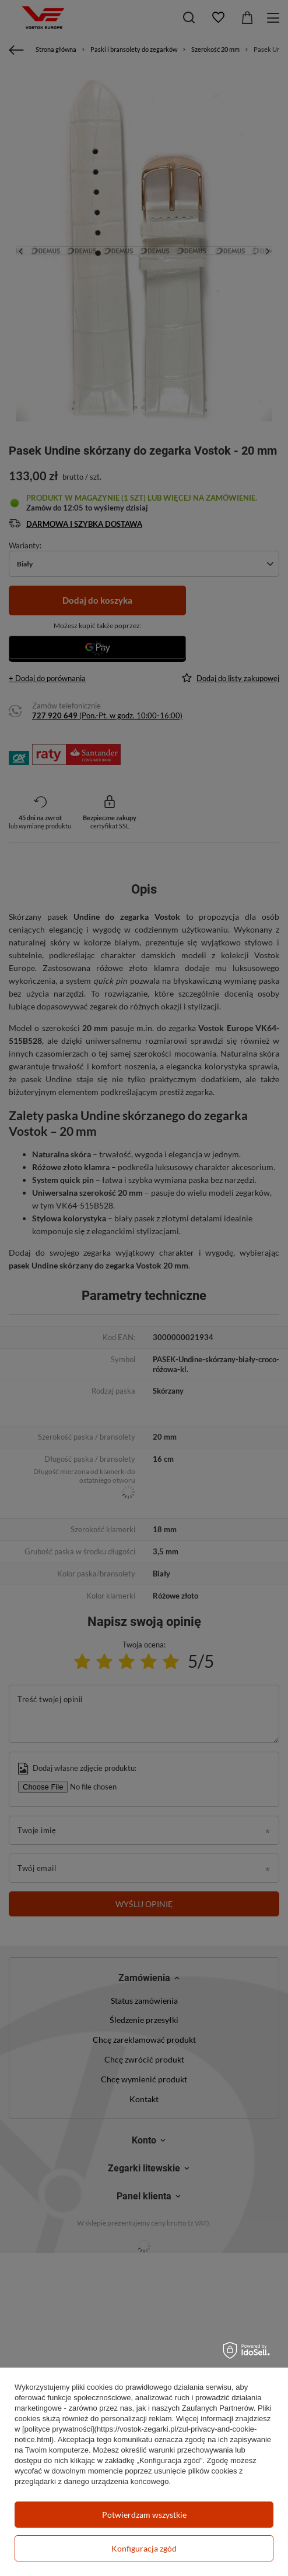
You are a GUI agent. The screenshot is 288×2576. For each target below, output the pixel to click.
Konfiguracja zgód (144, 2548)
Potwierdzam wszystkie (144, 2515)
